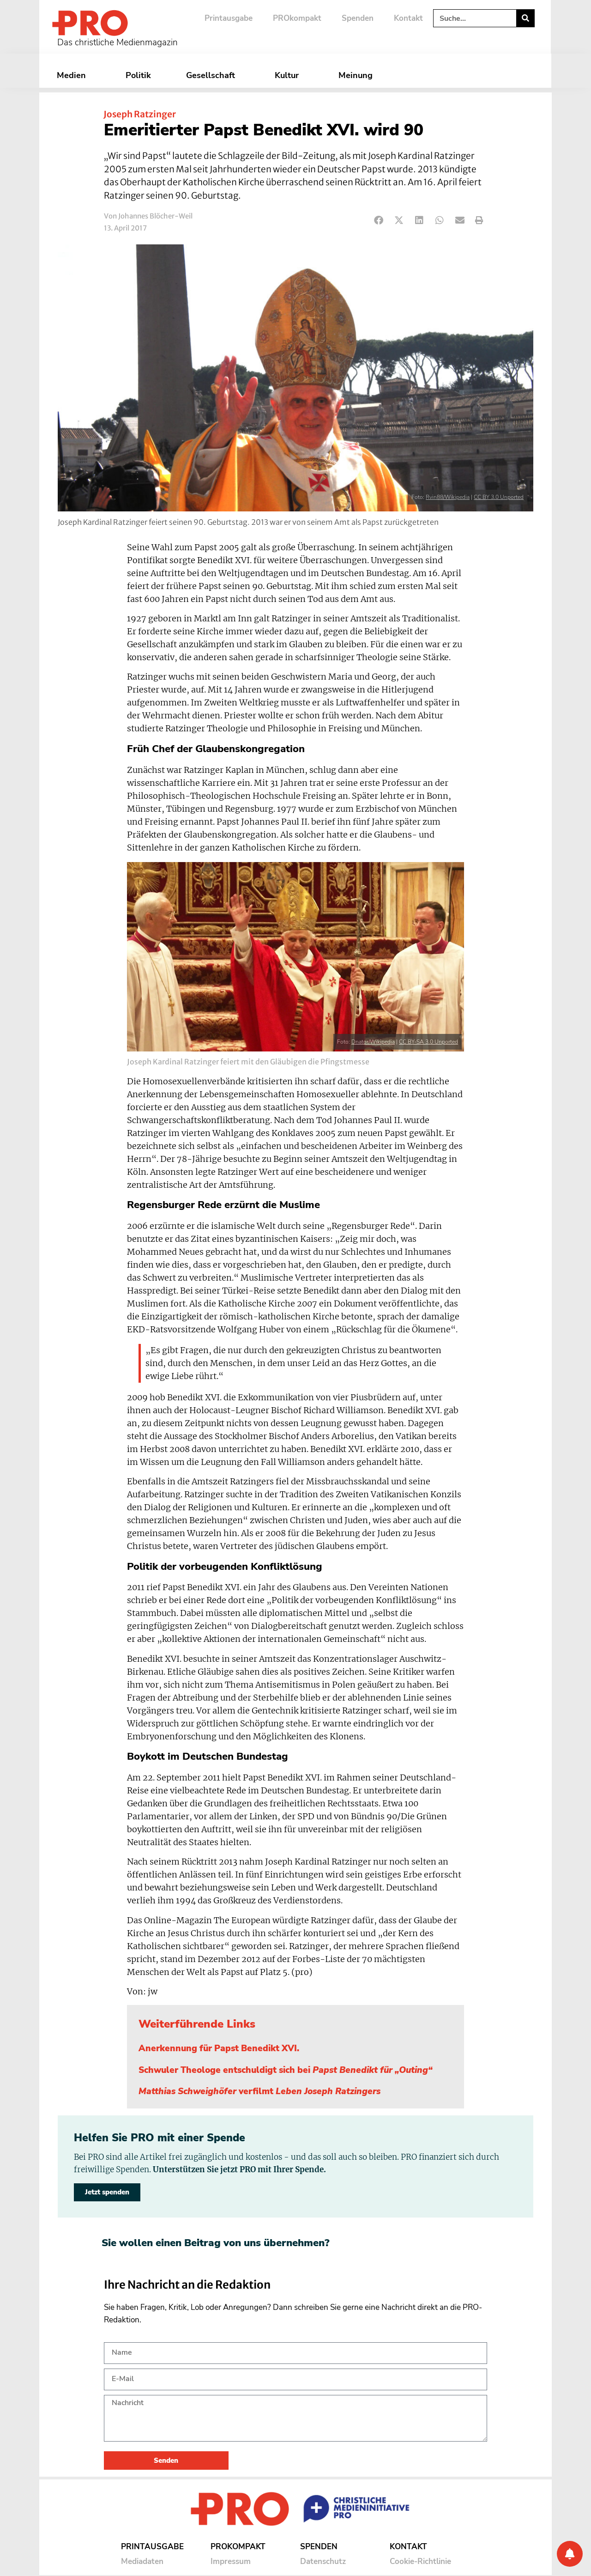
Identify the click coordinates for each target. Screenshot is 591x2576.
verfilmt (259, 2091)
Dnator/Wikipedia (373, 1041)
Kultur (289, 75)
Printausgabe (229, 18)
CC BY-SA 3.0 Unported (428, 1041)
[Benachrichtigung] (570, 2554)
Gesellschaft (213, 75)
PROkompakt (297, 18)
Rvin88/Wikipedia (448, 497)
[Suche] (525, 18)
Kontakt (408, 18)
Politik (138, 75)
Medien (73, 75)
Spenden (358, 18)
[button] (379, 220)
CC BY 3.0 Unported (499, 497)
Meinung (357, 75)
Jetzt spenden (107, 2192)
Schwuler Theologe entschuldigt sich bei (286, 2070)
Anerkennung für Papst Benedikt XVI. (219, 2048)
